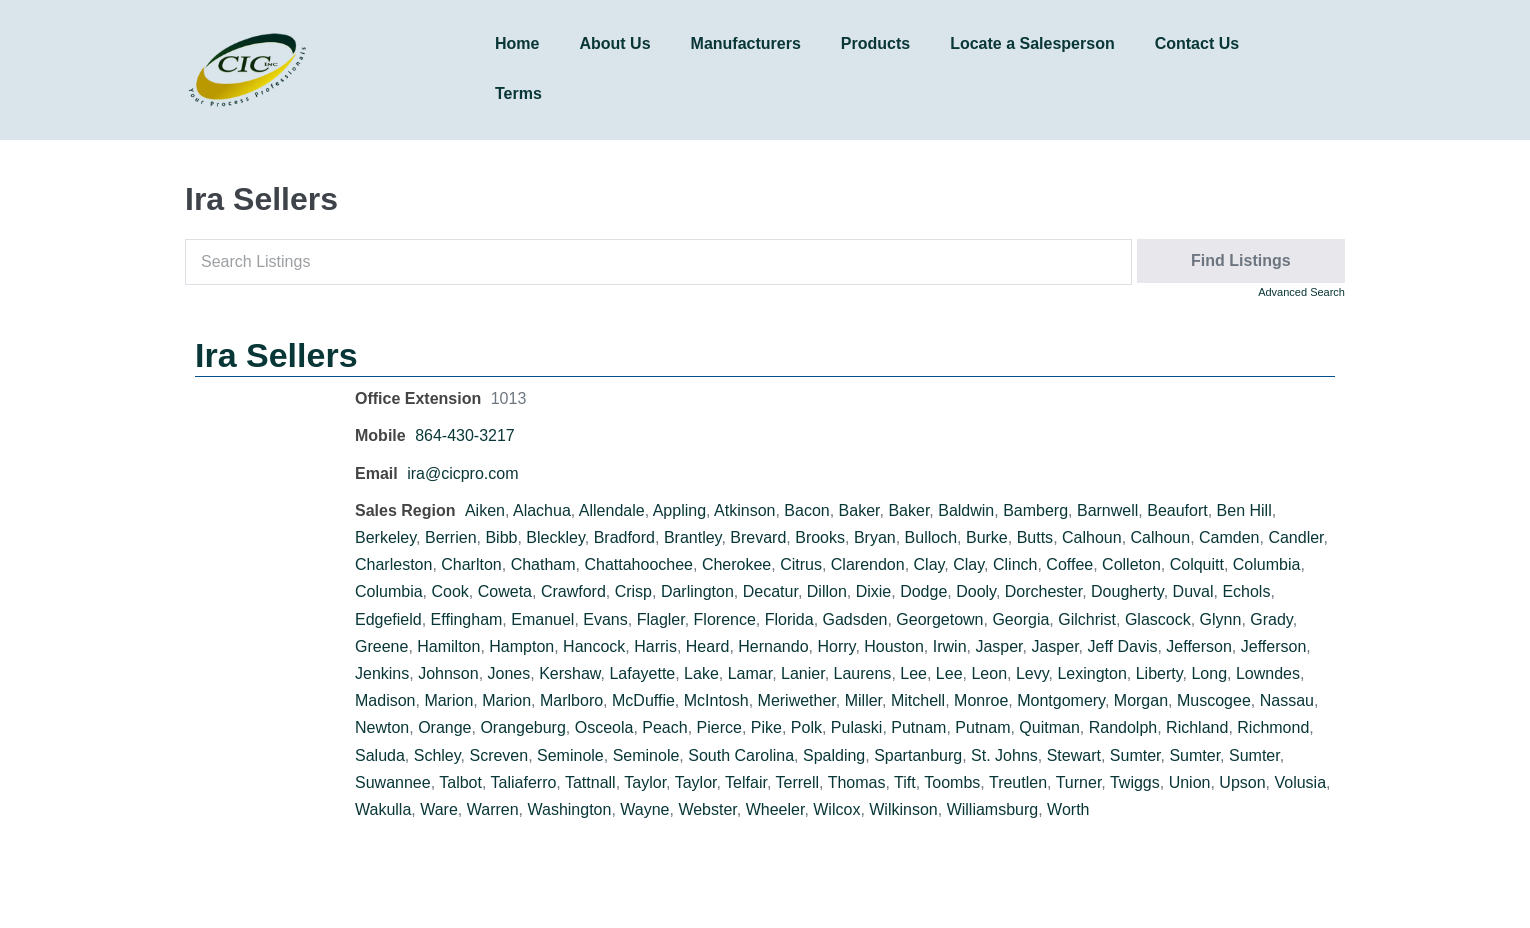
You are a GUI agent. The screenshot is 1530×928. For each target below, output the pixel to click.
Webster (707, 809)
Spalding (834, 755)
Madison (385, 700)
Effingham (467, 619)
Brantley (693, 537)
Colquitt (1197, 564)
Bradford (624, 537)
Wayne (644, 809)
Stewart (1074, 755)
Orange (444, 727)
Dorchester (1043, 591)
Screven (498, 755)
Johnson (448, 673)
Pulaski (857, 727)
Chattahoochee (638, 564)
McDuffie (643, 700)
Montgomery (1061, 700)
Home (517, 43)
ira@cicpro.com (462, 473)
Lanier (803, 673)
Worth (1068, 809)
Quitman (1049, 727)
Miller (863, 700)
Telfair (746, 782)
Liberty (1159, 673)
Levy (1032, 673)
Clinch (1015, 564)
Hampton (521, 646)
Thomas (857, 782)
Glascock (1158, 619)
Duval (1193, 591)
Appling (679, 510)
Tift (905, 782)
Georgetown (939, 619)
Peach (664, 727)
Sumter (1135, 755)
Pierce (719, 727)
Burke (987, 537)
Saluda (380, 755)
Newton (382, 727)
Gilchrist (1087, 619)
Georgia (1020, 619)
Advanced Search (1301, 292)
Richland (1197, 727)
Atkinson (744, 510)
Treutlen (1018, 782)
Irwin (950, 646)
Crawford (573, 591)
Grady (1271, 619)
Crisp (633, 591)
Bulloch (931, 537)
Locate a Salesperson (1032, 43)
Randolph (1123, 727)
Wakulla (383, 809)
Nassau (1287, 700)
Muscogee (1214, 700)
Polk (806, 727)
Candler (1295, 537)
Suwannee (393, 782)
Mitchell (918, 700)
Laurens (863, 673)
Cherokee (736, 564)
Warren (493, 809)
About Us (614, 43)
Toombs (952, 782)
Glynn (1221, 619)
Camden (1229, 537)
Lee (913, 673)
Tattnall (590, 782)
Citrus (801, 564)
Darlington (697, 591)
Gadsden (855, 619)
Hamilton (448, 646)
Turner (1079, 782)
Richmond (1273, 727)
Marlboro (571, 700)
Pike (766, 727)
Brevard (758, 537)
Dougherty (1127, 591)
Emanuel (542, 619)
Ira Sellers (276, 355)
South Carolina (741, 755)
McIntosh (716, 700)
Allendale (612, 510)
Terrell (798, 782)
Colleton (1131, 564)
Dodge (923, 591)
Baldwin (966, 510)
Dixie (874, 591)
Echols (1246, 591)
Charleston (393, 564)
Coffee (1069, 564)
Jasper (998, 646)
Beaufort (1177, 510)
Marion (448, 700)
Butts (1035, 537)
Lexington (1091, 673)
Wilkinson (903, 809)
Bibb (501, 537)
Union (1190, 782)
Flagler (661, 619)
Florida (789, 619)
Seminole (570, 755)
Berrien (451, 537)
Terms (518, 93)
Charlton (471, 564)
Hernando (773, 646)
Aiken (485, 510)
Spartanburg (918, 755)
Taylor (645, 782)
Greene (381, 646)
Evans (605, 619)
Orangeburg (522, 727)
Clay (929, 564)
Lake (701, 673)
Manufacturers (746, 43)
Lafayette (642, 673)
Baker (859, 510)
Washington (569, 809)
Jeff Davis (1122, 646)
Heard (708, 646)
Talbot (460, 782)
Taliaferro (524, 782)
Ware (439, 809)
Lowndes (1268, 673)
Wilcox (836, 809)
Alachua (542, 510)
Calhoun (1092, 537)
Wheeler (775, 809)
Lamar (750, 673)
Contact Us (1197, 43)
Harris (655, 646)
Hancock (594, 646)
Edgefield (388, 619)
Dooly (976, 591)
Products (875, 43)
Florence (725, 619)
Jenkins (382, 673)
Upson (1242, 782)
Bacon (806, 510)
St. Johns (1004, 755)
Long (1209, 673)
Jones (509, 673)
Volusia (1300, 782)
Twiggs (1135, 782)
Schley (437, 755)
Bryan (875, 537)
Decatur (770, 591)
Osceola (604, 727)
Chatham (543, 564)
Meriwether (797, 700)
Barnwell (1107, 510)
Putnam (918, 727)
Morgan (1141, 700)
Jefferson (1199, 646)
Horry (836, 646)
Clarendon (868, 564)
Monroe (981, 700)
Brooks (820, 537)
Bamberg (1035, 510)
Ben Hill (1244, 510)
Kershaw (569, 673)
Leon (989, 673)
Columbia (1267, 564)
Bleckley (555, 537)
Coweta (505, 591)
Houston (894, 646)
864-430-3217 (465, 435)
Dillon (827, 591)
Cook (449, 591)
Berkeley (385, 537)
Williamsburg (993, 809)
